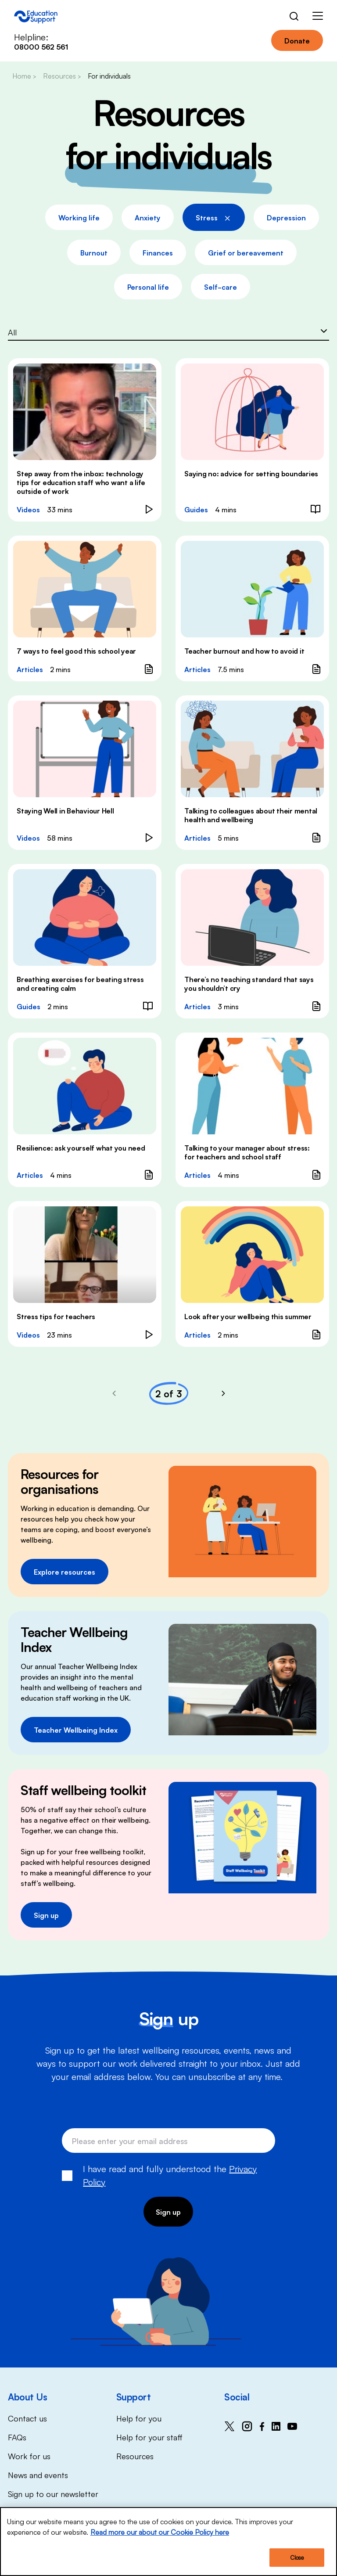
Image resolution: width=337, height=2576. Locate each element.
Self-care (220, 286)
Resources (135, 2455)
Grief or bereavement (245, 252)
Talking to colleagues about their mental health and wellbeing (250, 815)
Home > (24, 75)
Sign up (46, 1915)
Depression (286, 217)
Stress (214, 216)
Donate (297, 40)
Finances (158, 252)
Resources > (62, 75)
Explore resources (64, 1571)
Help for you (138, 2418)
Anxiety (148, 217)
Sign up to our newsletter (53, 2493)
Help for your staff (149, 2437)
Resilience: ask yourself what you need (81, 1147)
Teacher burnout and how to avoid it (244, 650)
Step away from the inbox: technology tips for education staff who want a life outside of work (81, 482)
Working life (79, 217)
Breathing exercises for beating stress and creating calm (80, 983)
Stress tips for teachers (56, 1316)
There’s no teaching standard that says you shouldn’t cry (249, 983)
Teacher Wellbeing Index (76, 1729)
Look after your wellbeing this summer (248, 1316)
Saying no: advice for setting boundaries (251, 473)
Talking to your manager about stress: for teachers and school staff (247, 1152)
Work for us (29, 2455)
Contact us (27, 2418)
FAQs (17, 2437)
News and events (38, 2474)
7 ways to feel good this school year (76, 650)
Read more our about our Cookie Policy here (159, 2532)
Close (297, 2558)
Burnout (94, 252)
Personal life (148, 286)
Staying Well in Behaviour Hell (65, 810)
